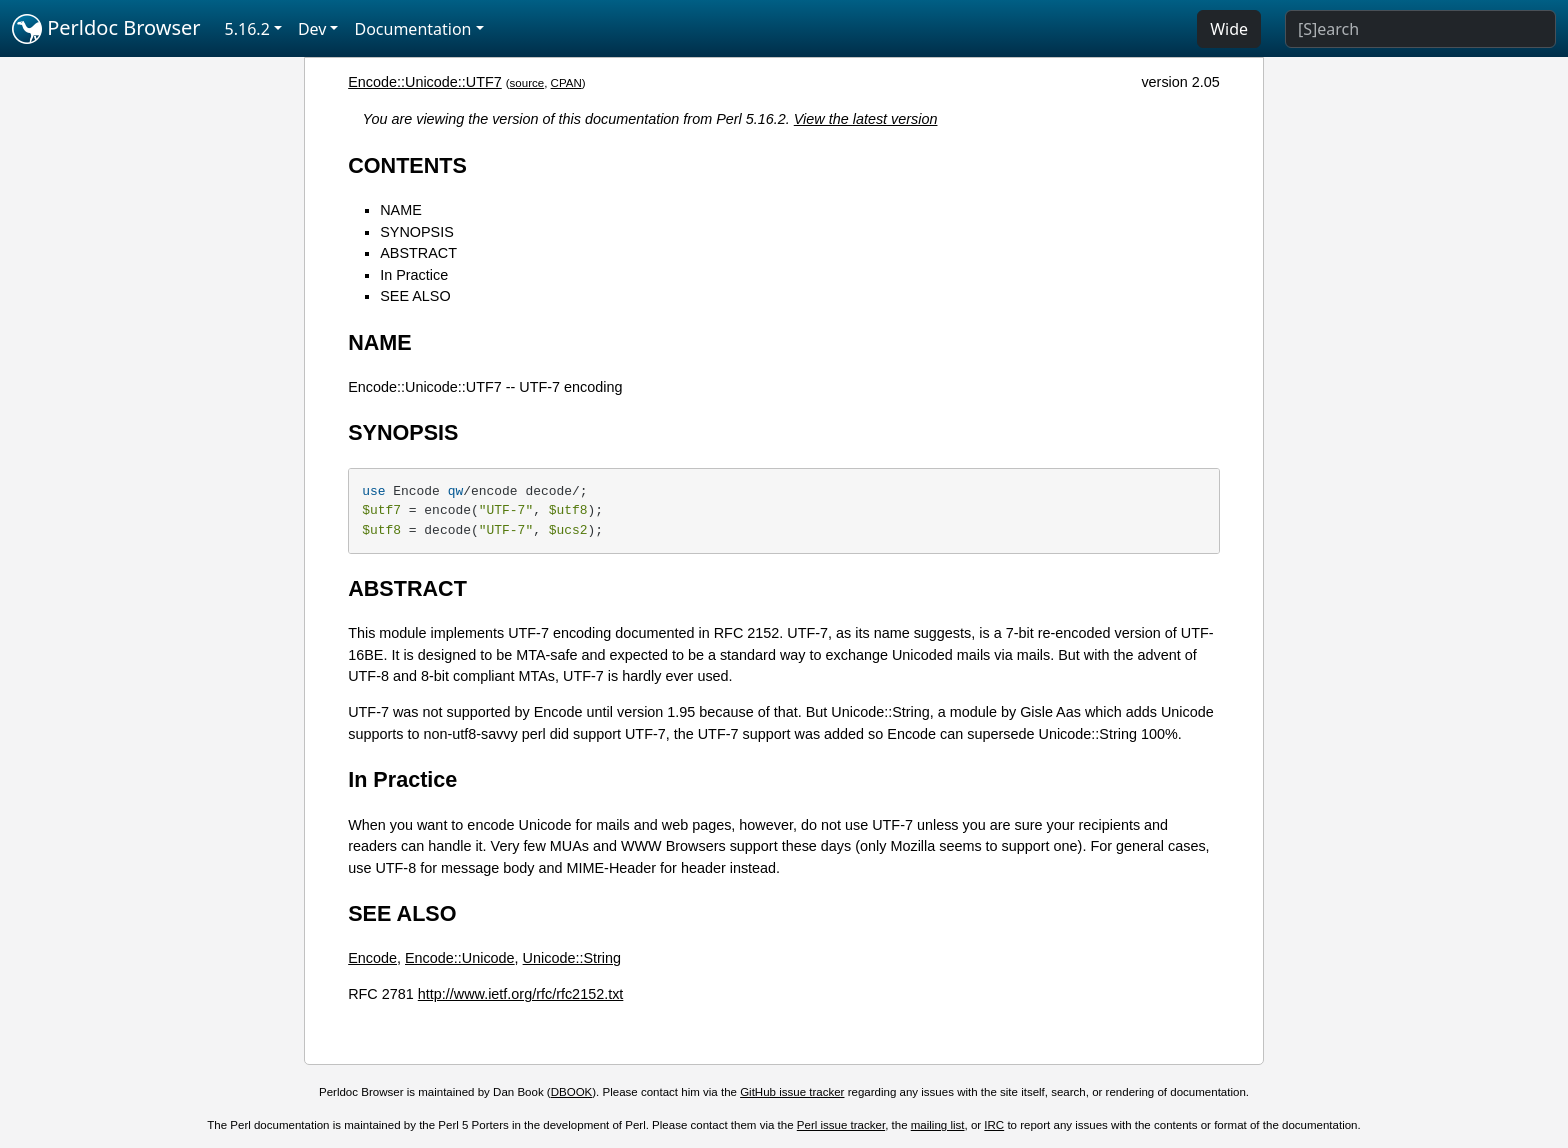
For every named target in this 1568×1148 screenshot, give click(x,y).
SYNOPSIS (417, 232)
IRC (994, 1125)
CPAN (566, 83)
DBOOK (572, 1092)
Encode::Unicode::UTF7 (425, 82)
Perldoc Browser (106, 29)
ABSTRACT (418, 253)
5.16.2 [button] (247, 29)
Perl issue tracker (841, 1125)
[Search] (1420, 29)
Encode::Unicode (460, 958)
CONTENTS (407, 165)
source (527, 83)
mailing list (938, 1125)
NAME (401, 210)
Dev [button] (312, 29)
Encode (372, 958)
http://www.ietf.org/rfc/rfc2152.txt (521, 994)
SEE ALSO (415, 296)
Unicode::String (572, 958)
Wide (1229, 29)
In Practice (414, 275)
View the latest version (866, 119)
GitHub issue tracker (792, 1092)
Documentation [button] (412, 29)
